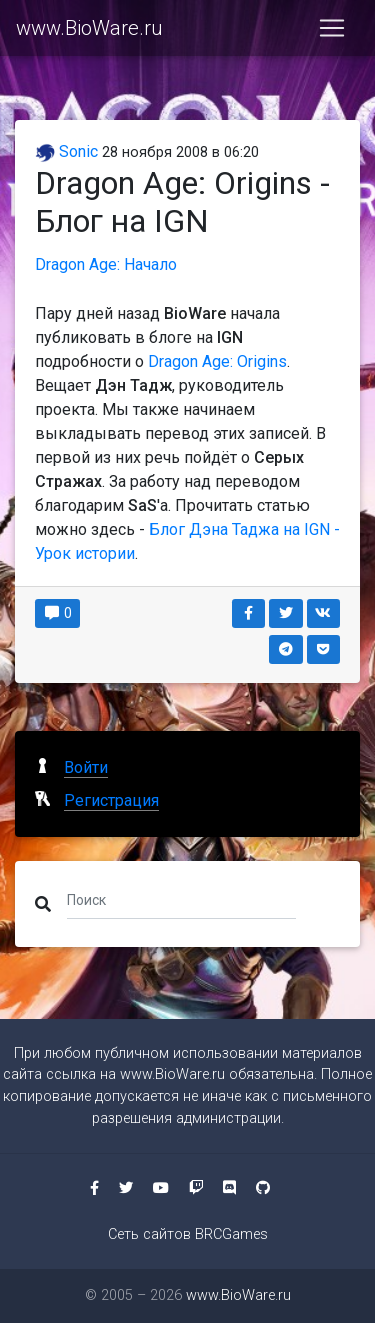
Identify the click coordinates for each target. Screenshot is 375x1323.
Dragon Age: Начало (106, 264)
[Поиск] (181, 900)
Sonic (66, 151)
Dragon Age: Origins (217, 361)
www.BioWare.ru (89, 28)
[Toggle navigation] (332, 28)
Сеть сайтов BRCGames (188, 1234)
